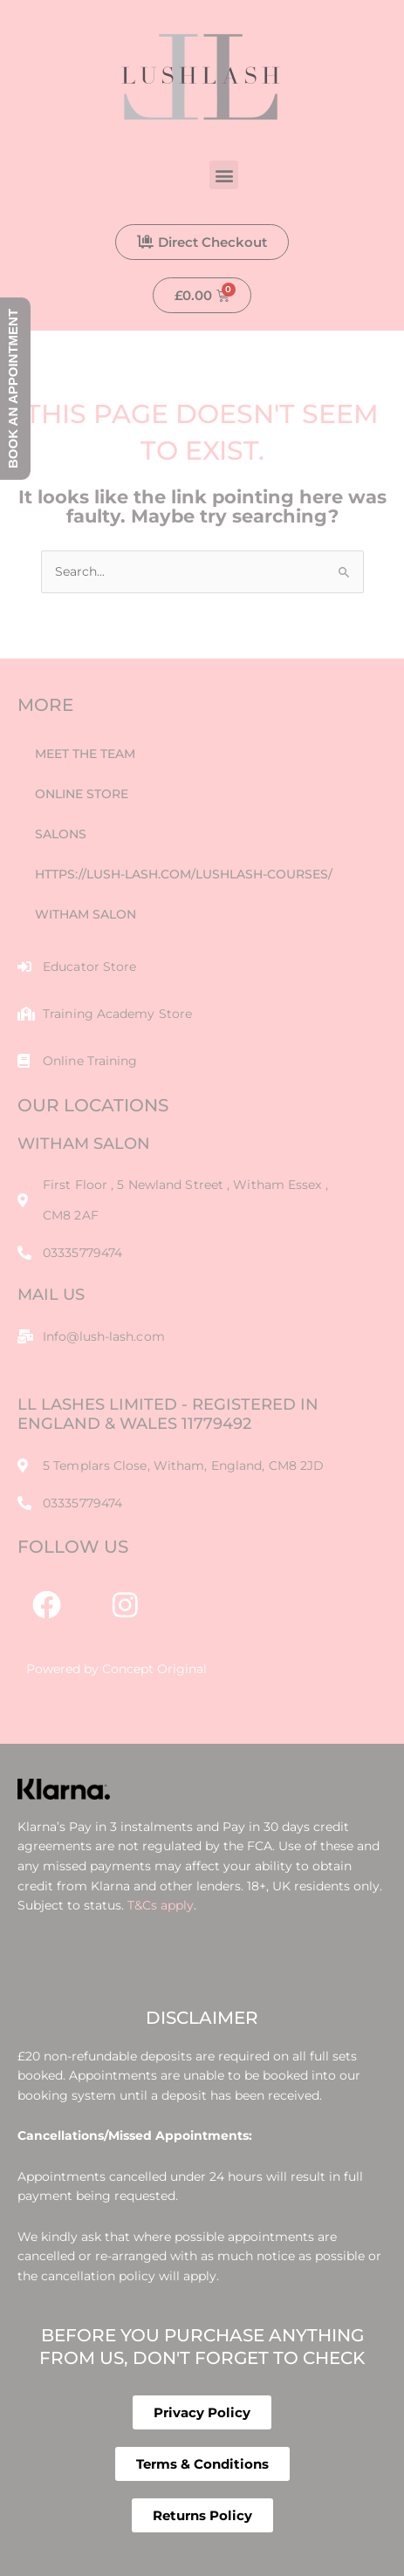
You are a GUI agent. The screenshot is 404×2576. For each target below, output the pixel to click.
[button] (223, 175)
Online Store (81, 794)
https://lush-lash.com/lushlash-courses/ (183, 874)
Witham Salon (85, 914)
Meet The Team (85, 754)
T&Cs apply (160, 1905)
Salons (60, 834)
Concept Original (154, 1669)
